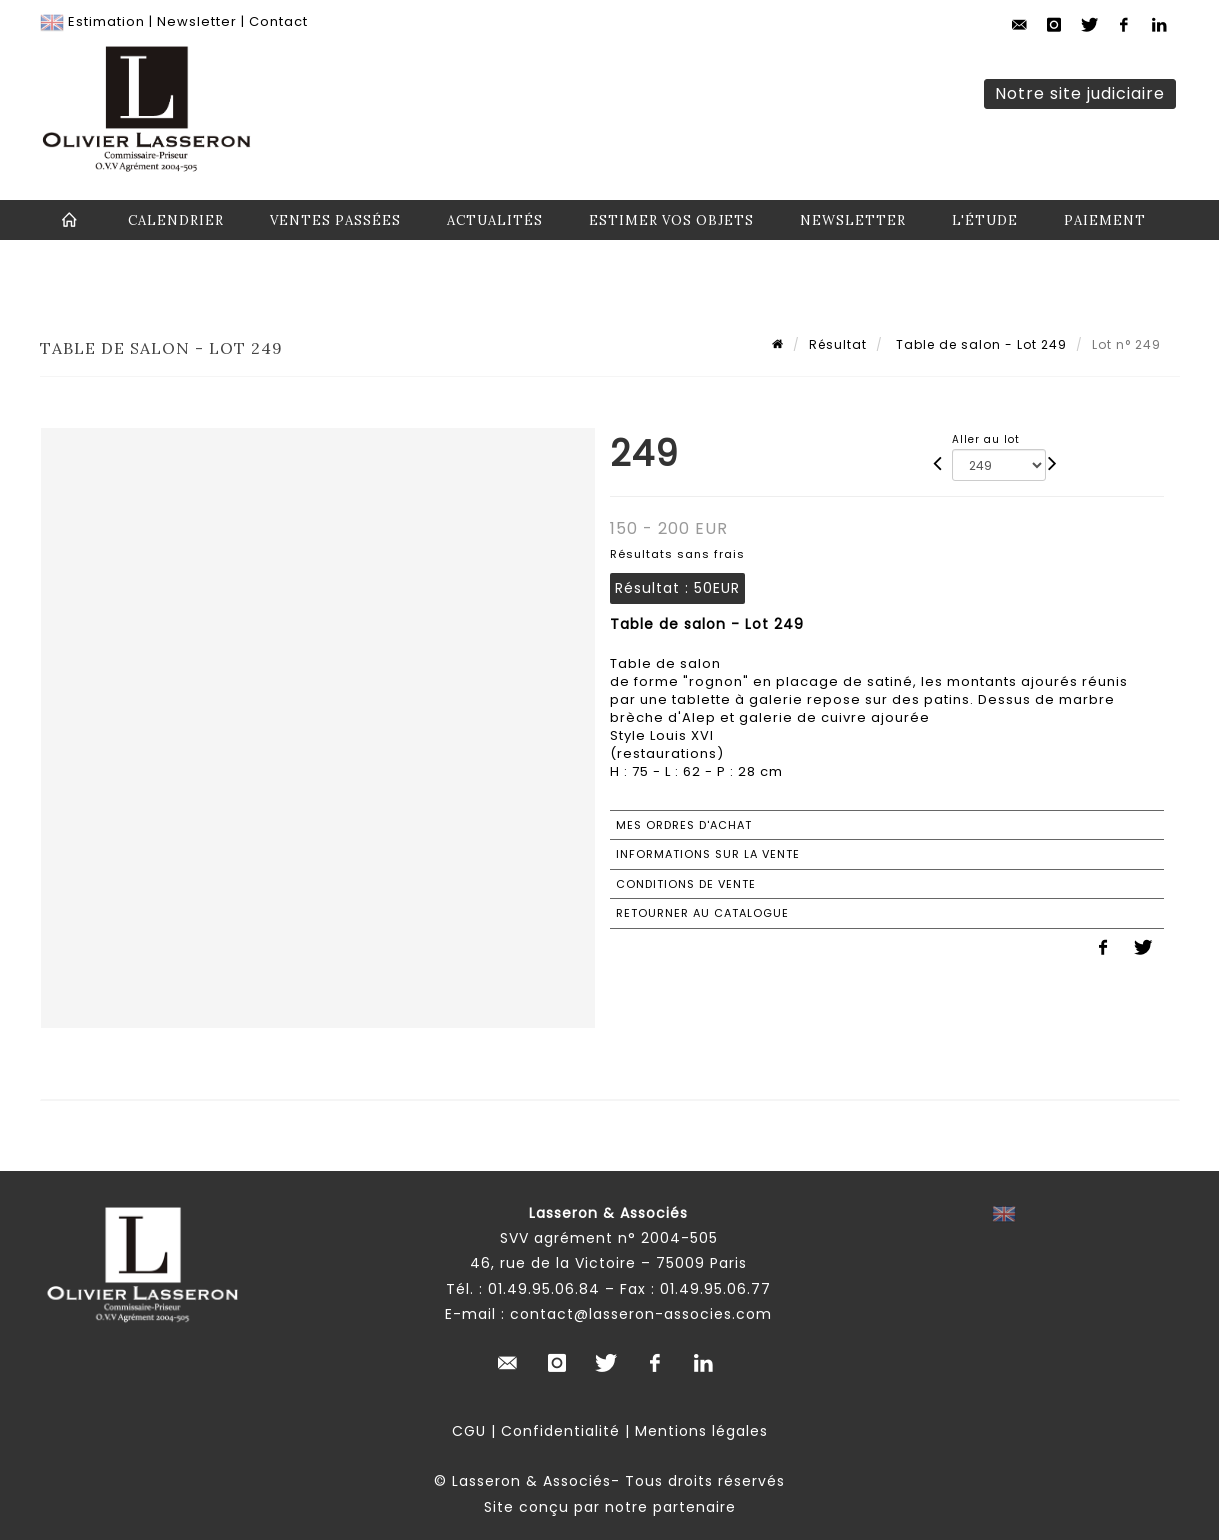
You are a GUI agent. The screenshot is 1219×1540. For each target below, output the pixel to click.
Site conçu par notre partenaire (610, 1507)
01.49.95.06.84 (544, 1289)
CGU (469, 1431)
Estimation (106, 21)
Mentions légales (701, 1431)
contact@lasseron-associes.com (641, 1314)
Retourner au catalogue (702, 913)
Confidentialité (560, 1431)
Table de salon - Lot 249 (979, 344)
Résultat (838, 344)
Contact (278, 21)
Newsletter (197, 21)
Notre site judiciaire (1080, 93)
